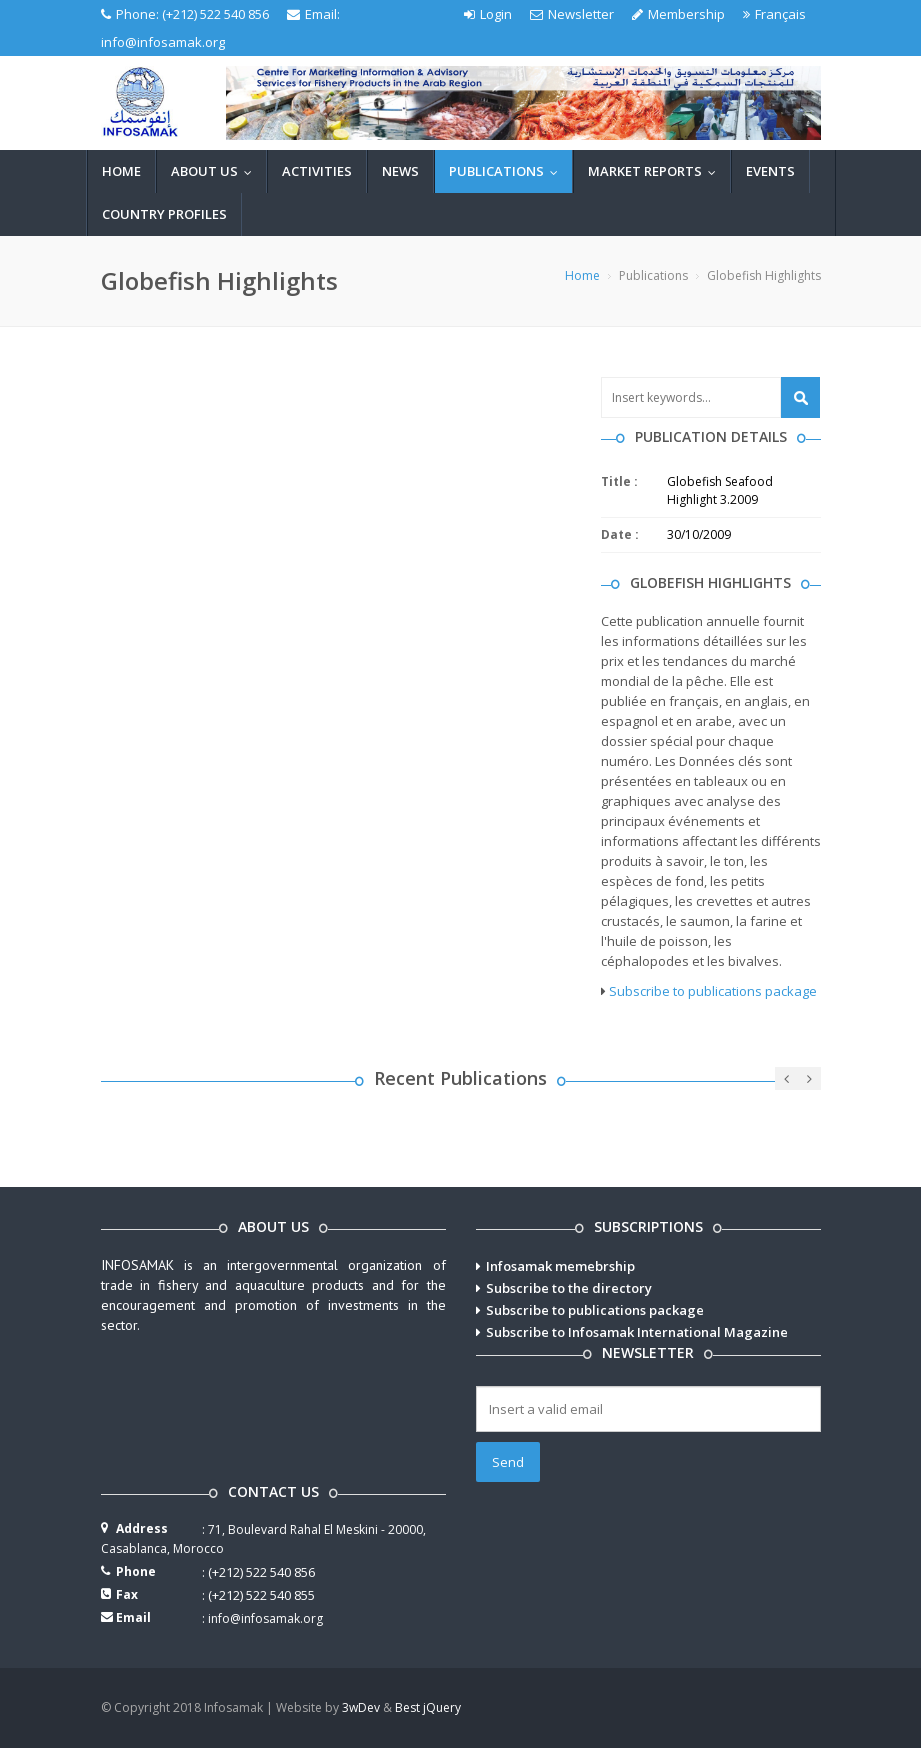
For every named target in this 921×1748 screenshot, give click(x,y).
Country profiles (164, 214)
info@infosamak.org (163, 42)
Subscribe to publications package (713, 991)
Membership (678, 14)
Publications (508, 171)
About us (216, 171)
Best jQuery (428, 1707)
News (400, 171)
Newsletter (572, 14)
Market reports (656, 171)
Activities (317, 171)
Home (121, 171)
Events (770, 171)
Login (488, 14)
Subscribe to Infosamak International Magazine (637, 1332)
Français (774, 14)
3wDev (361, 1707)
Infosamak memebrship (560, 1266)
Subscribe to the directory (569, 1288)
